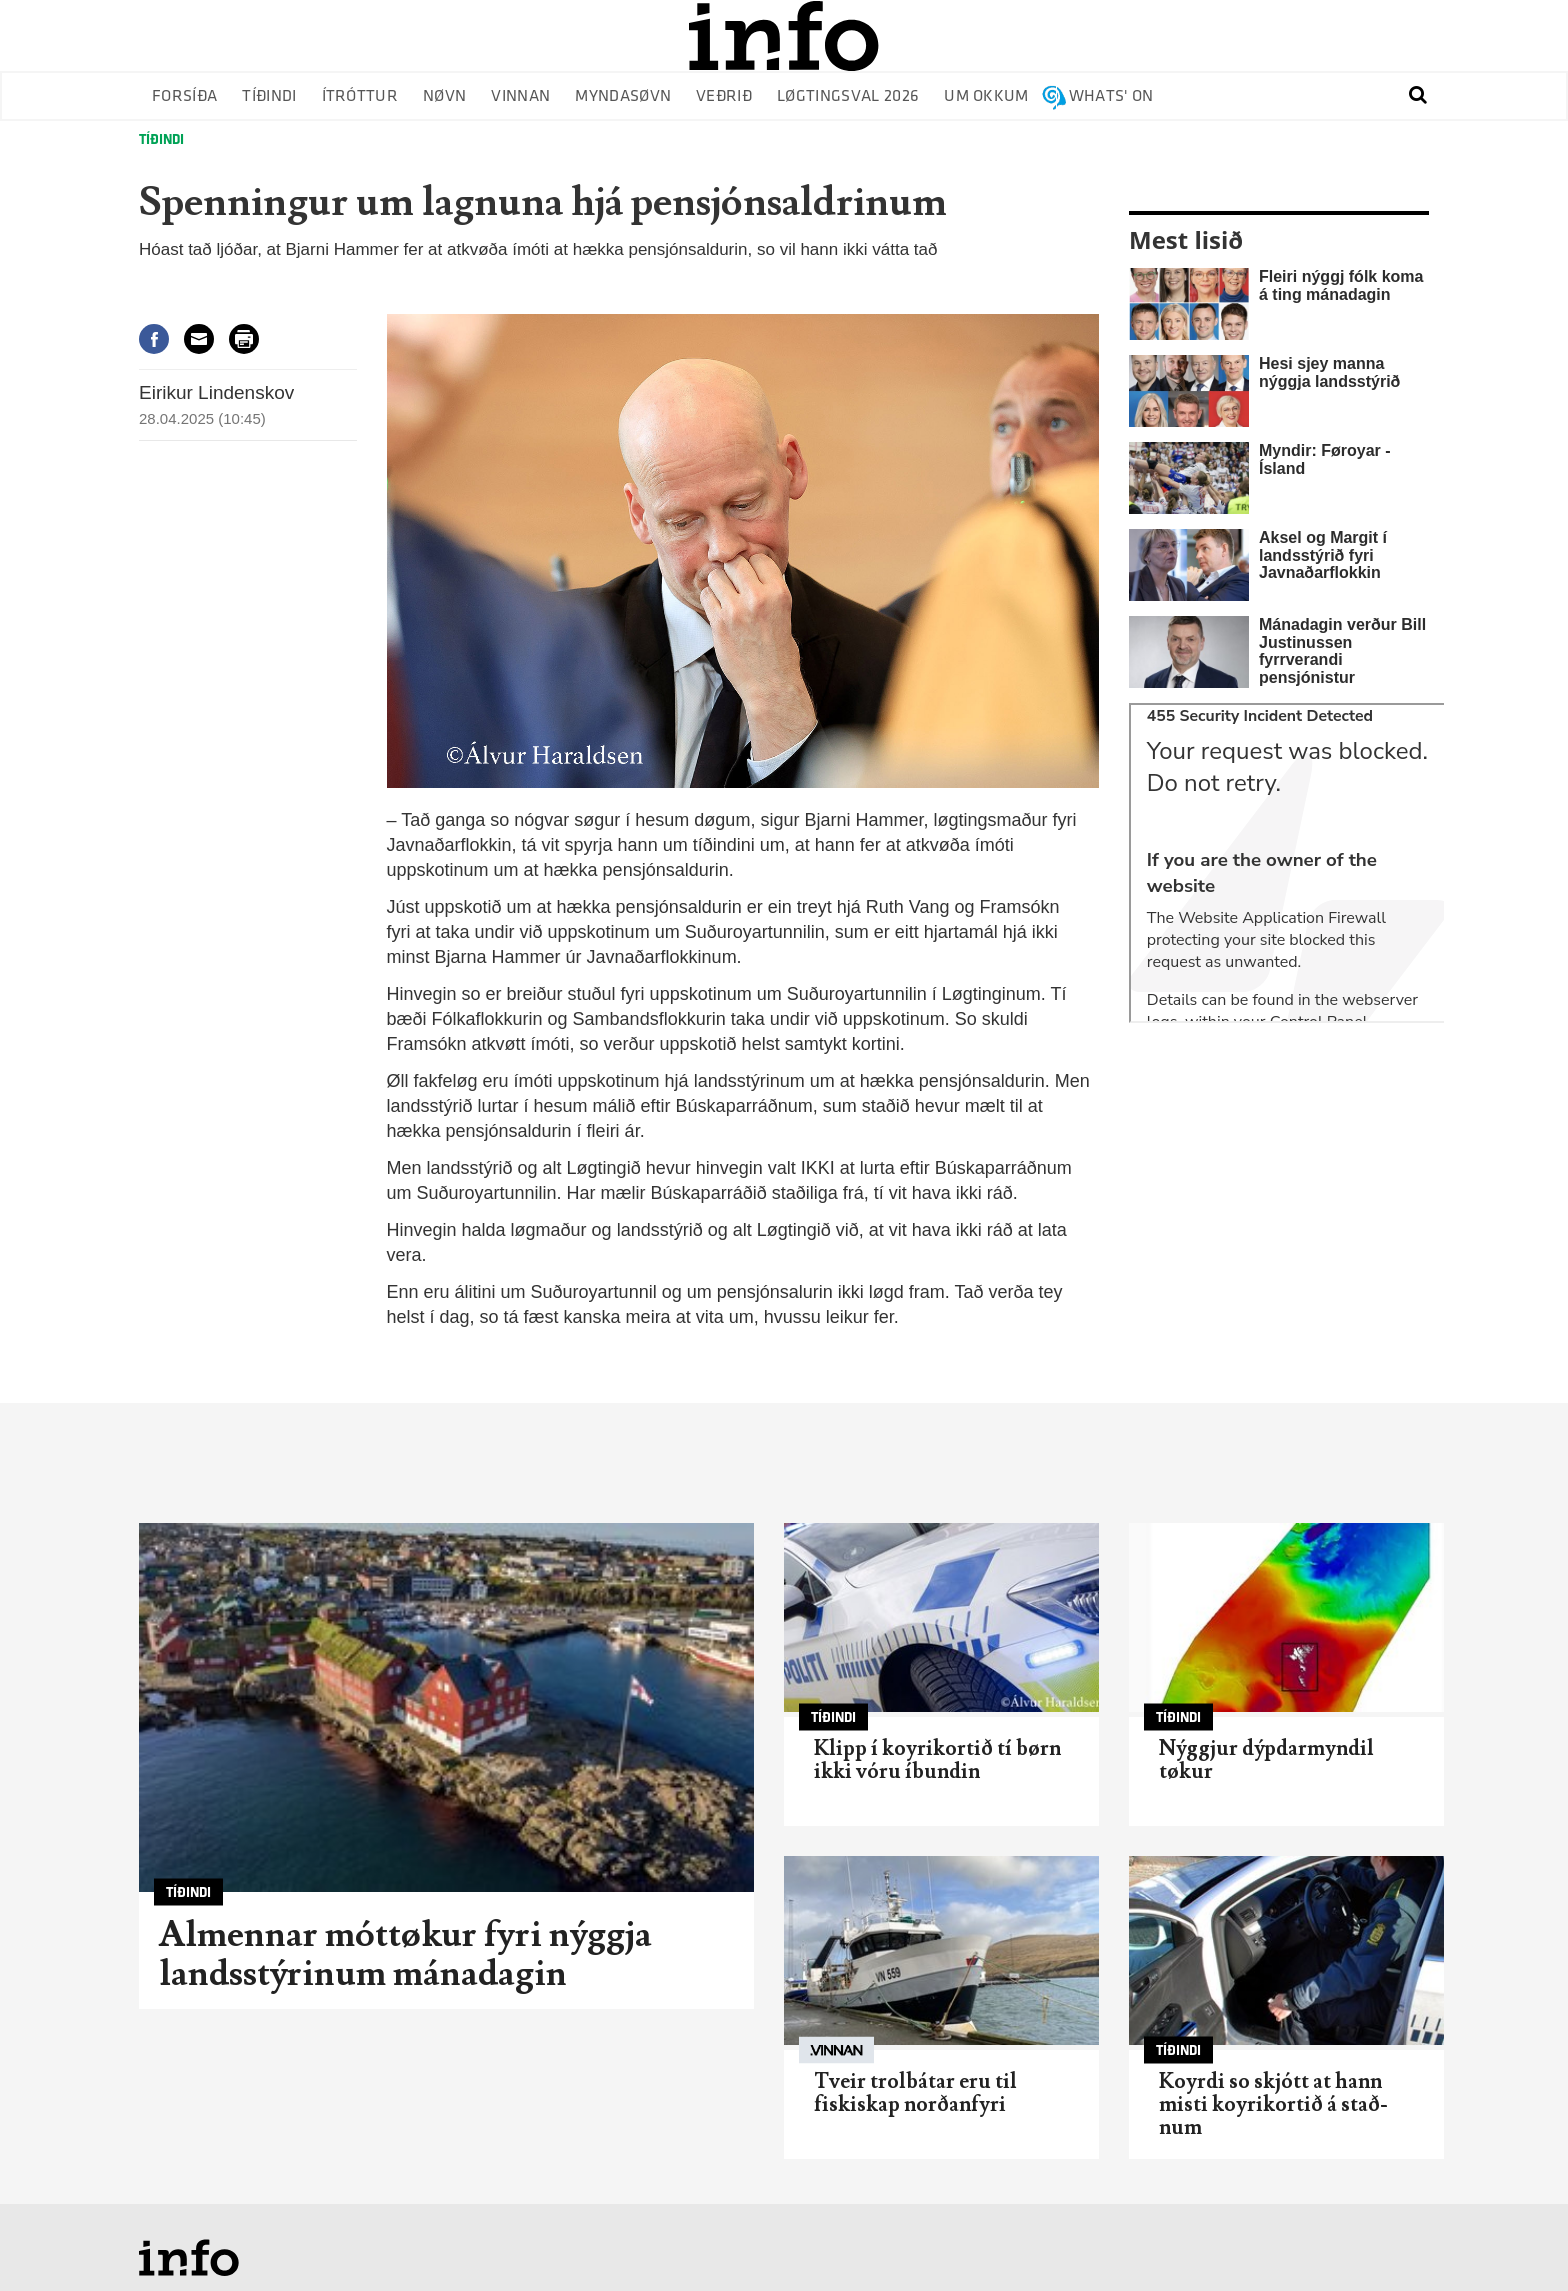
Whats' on (1111, 96)
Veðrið (724, 96)
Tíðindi (269, 96)
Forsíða (184, 96)
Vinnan (520, 96)
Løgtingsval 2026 (848, 96)
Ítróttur (360, 96)
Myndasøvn (623, 96)
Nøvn (444, 96)
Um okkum (986, 96)
